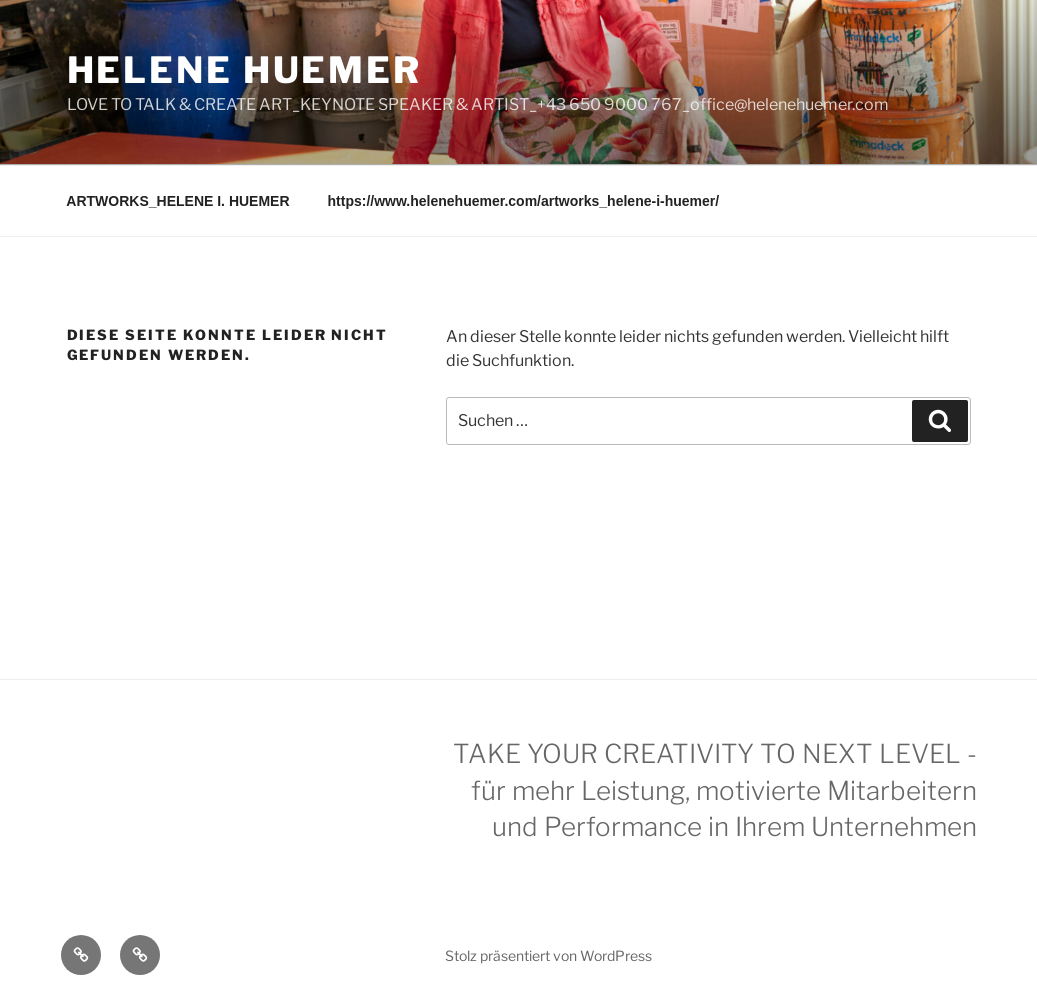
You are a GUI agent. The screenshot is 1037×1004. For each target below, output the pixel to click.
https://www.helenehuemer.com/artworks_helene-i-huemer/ (524, 201)
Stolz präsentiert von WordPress (548, 955)
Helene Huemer (244, 70)
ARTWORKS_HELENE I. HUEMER (177, 201)
